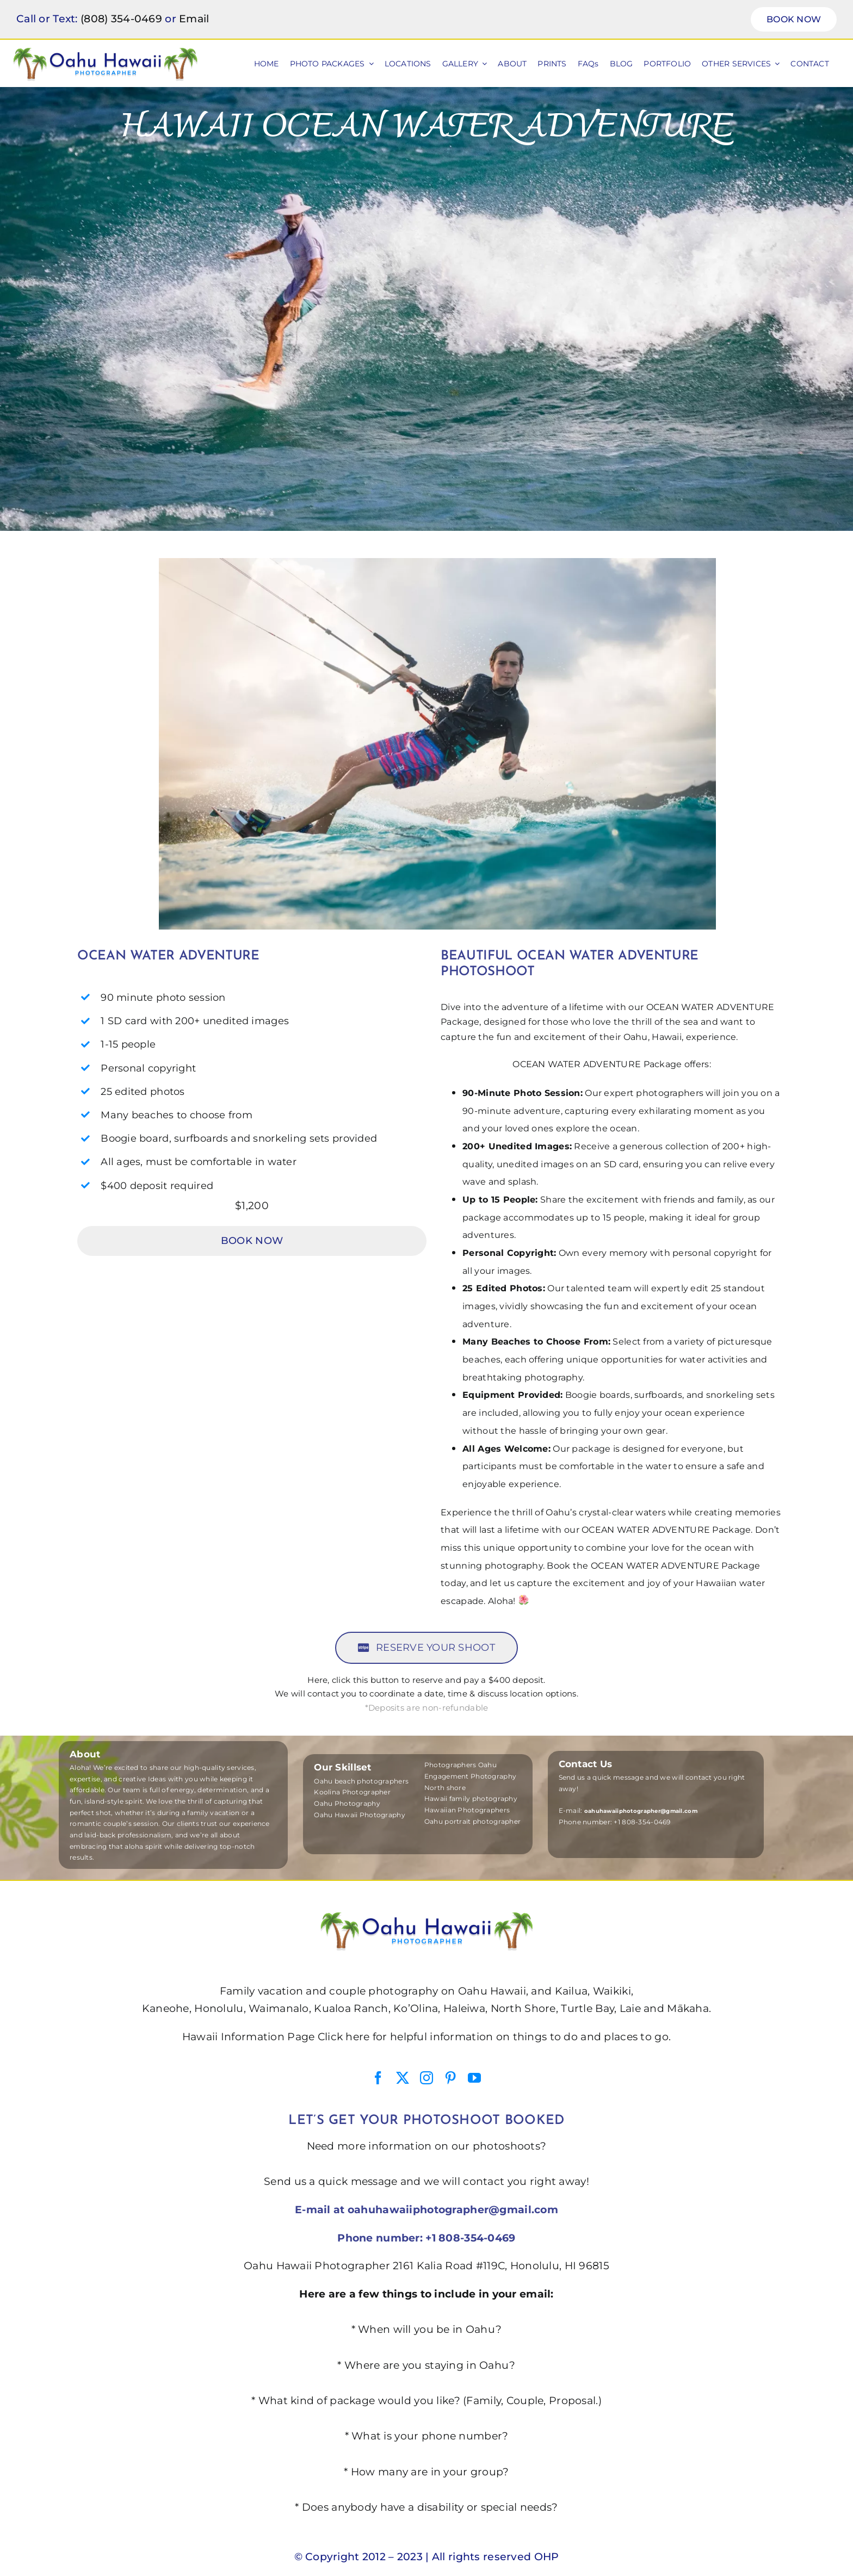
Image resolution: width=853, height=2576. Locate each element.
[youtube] (474, 2077)
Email (194, 19)
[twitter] (402, 2077)
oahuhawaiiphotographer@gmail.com (453, 2209)
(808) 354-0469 (121, 19)
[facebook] (378, 2077)
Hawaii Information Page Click (262, 2036)
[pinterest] (450, 2077)
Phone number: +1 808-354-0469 (426, 2238)
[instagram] (426, 2077)
